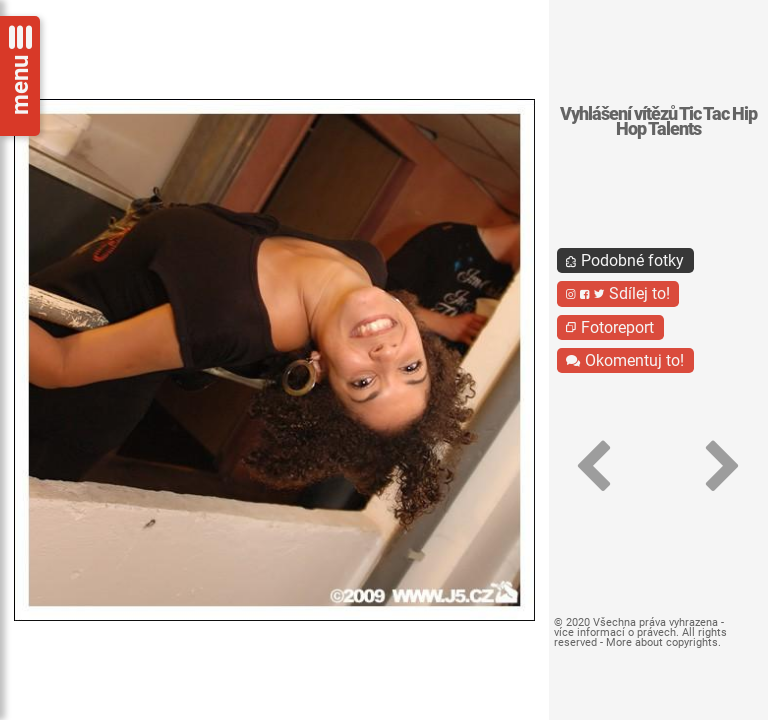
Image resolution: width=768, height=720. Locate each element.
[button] (594, 466)
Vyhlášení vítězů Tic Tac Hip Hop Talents (658, 121)
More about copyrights (662, 642)
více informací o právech (615, 632)
